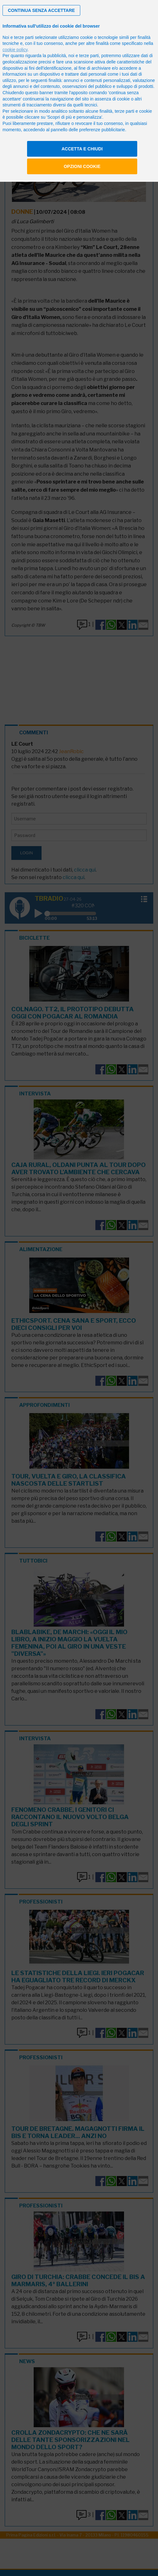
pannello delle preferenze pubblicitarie (88, 129)
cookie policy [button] (15, 49)
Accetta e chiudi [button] (82, 148)
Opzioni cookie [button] (82, 166)
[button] (41, 10)
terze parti (89, 55)
